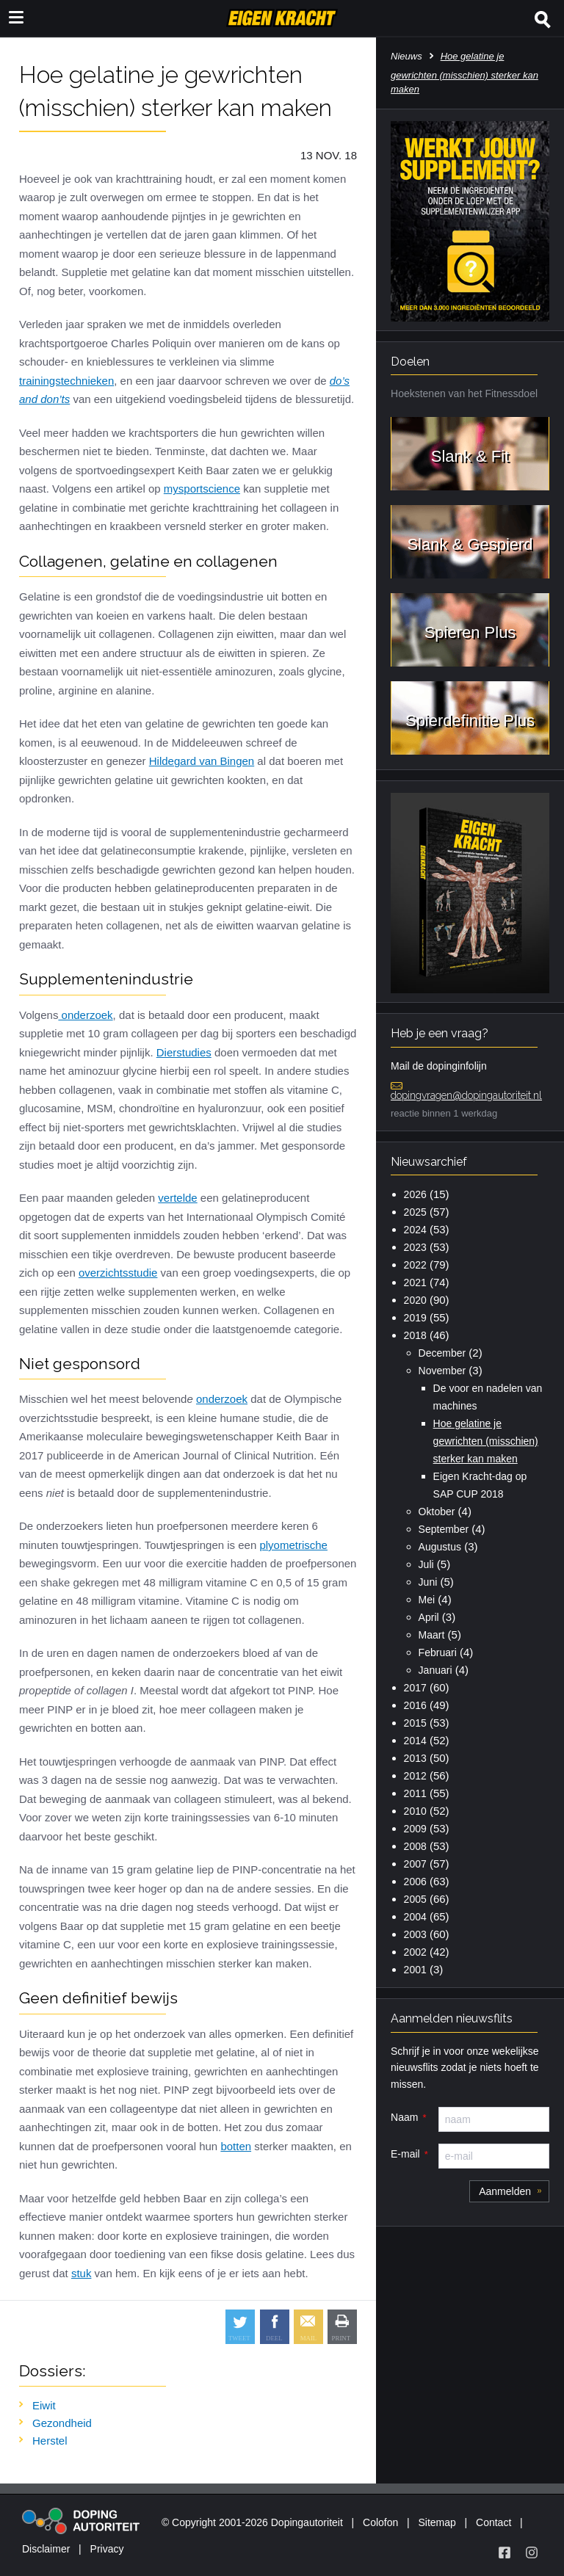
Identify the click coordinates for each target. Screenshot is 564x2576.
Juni (428, 1582)
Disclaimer (46, 2549)
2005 (415, 1899)
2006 (415, 1881)
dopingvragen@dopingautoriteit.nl (466, 1095)
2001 (415, 1969)
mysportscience (202, 488)
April (429, 1617)
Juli (426, 1564)
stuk (81, 2273)
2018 (415, 1335)
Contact (493, 2522)
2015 (415, 1723)
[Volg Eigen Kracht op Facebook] (504, 2552)
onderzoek (85, 1015)
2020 (415, 1300)
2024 (415, 1230)
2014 (415, 1740)
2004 (415, 1917)
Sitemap (436, 2522)
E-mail (405, 2154)
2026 (415, 1194)
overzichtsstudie (118, 1272)
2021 (415, 1282)
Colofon (380, 2522)
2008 (415, 1846)
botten (235, 2146)
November (442, 1370)
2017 (415, 1688)
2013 (415, 1758)
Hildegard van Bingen (201, 761)
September (444, 1529)
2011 (415, 1793)
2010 (415, 1811)
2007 (415, 1864)
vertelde (177, 1197)
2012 (415, 1776)
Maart (432, 1635)
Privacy (107, 2549)
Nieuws (406, 56)
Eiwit (44, 2405)
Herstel (50, 2440)
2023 (415, 1247)
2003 (415, 1934)
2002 (415, 1952)
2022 (415, 1265)
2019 (415, 1318)
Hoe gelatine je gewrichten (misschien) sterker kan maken (485, 1441)
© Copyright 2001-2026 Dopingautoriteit (252, 2522)
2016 (415, 1705)
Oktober (437, 1511)
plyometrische (293, 1545)
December (442, 1353)
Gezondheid (62, 2423)
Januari (435, 1670)
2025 (415, 1212)
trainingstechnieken (66, 380)
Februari (438, 1652)
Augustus (440, 1547)
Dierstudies (184, 1052)
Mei (427, 1600)
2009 (415, 1829)
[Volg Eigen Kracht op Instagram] (531, 2552)
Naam (404, 2117)
